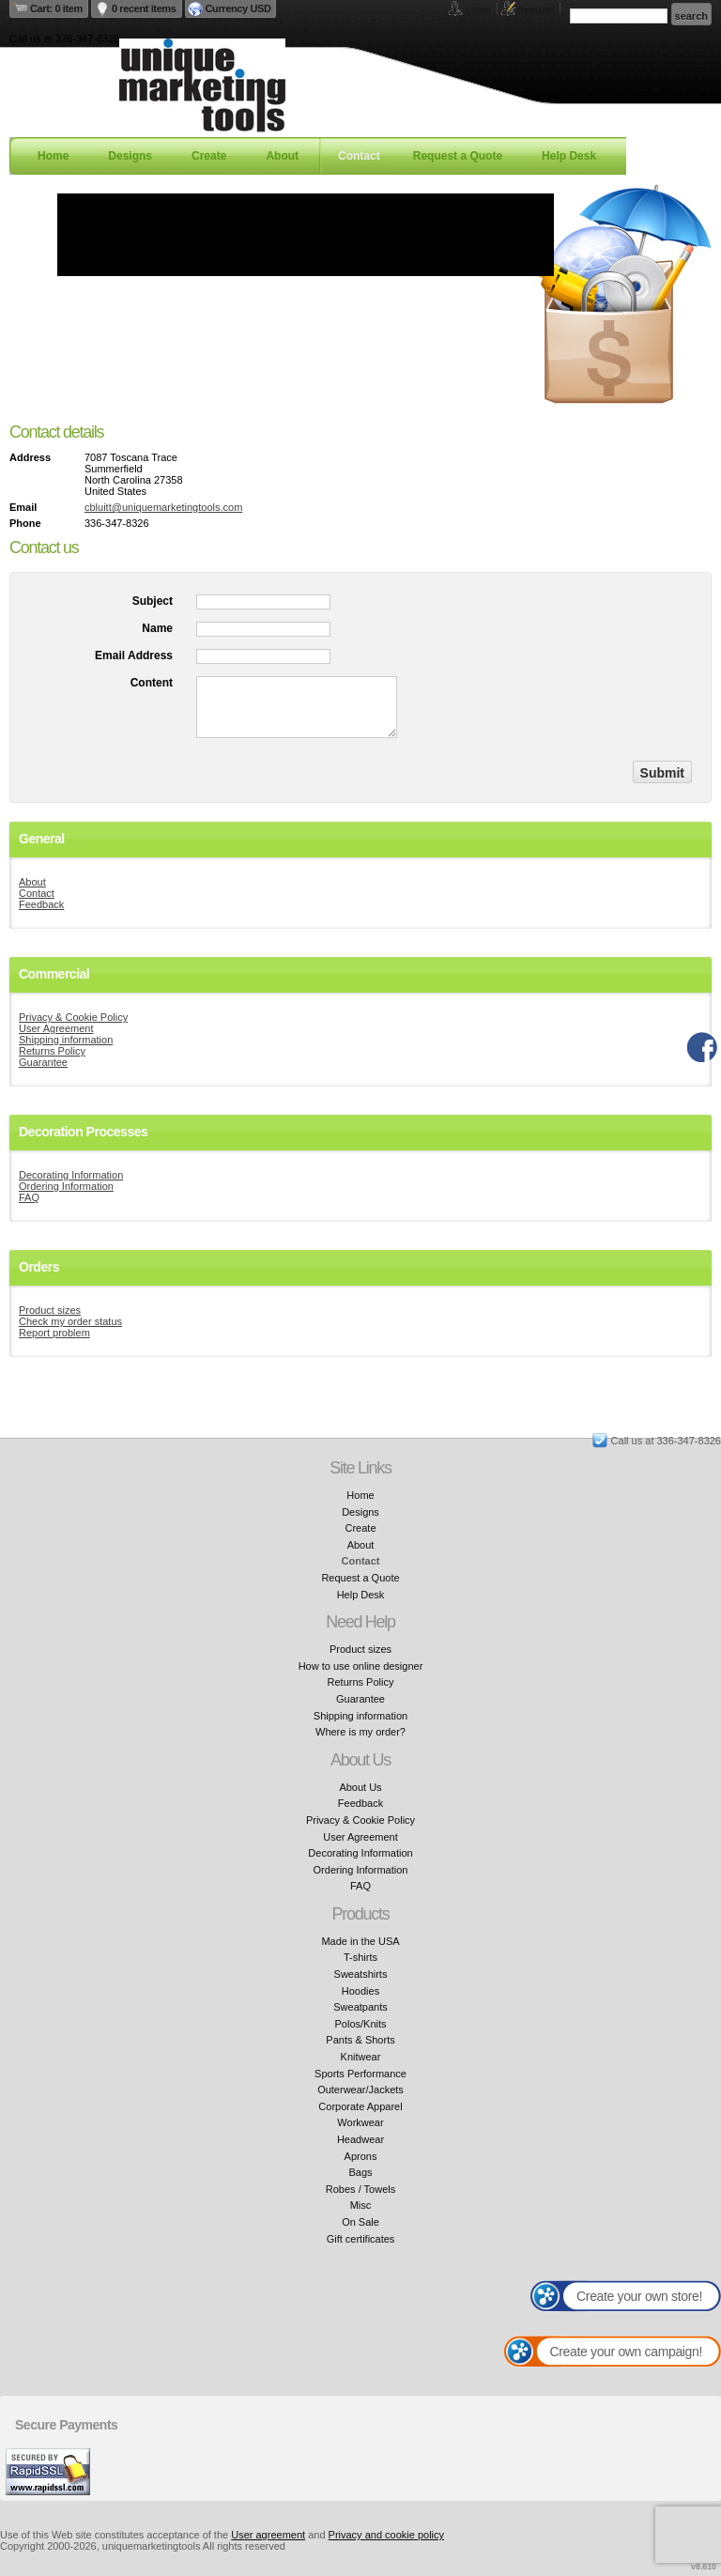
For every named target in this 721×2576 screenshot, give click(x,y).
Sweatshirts (361, 1974)
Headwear (360, 2139)
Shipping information (66, 1039)
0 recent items (144, 8)
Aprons (361, 2156)
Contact (359, 155)
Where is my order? (360, 1731)
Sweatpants (360, 2007)
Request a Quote (457, 155)
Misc (361, 2205)
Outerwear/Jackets (360, 2089)
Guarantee (43, 1062)
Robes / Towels (360, 2189)
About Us (360, 1787)
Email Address (134, 655)
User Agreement (56, 1028)
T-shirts (360, 1957)
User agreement (268, 2534)
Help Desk (569, 155)
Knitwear (361, 2056)
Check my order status (70, 1321)
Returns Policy (52, 1051)
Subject (152, 601)
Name (157, 628)
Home (53, 155)
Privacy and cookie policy (387, 2534)
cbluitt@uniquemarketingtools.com (163, 507)
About (282, 155)
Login (478, 9)
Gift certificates (361, 2238)
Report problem (54, 1332)
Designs (130, 155)
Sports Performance (360, 2073)
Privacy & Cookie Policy (73, 1017)
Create (209, 155)
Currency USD (238, 8)
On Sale (360, 2222)
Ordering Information (66, 1186)
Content (151, 682)
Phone (25, 523)
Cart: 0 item (56, 8)
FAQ (29, 1197)
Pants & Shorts (360, 2039)
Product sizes (50, 1310)
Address (30, 457)
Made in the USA (360, 1941)
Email (23, 507)
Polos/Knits (360, 2023)
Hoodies (360, 1991)
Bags (360, 2172)
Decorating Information (71, 1174)
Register (536, 9)
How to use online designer (361, 1666)
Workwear (360, 2122)
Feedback (41, 904)
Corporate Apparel (360, 2106)
